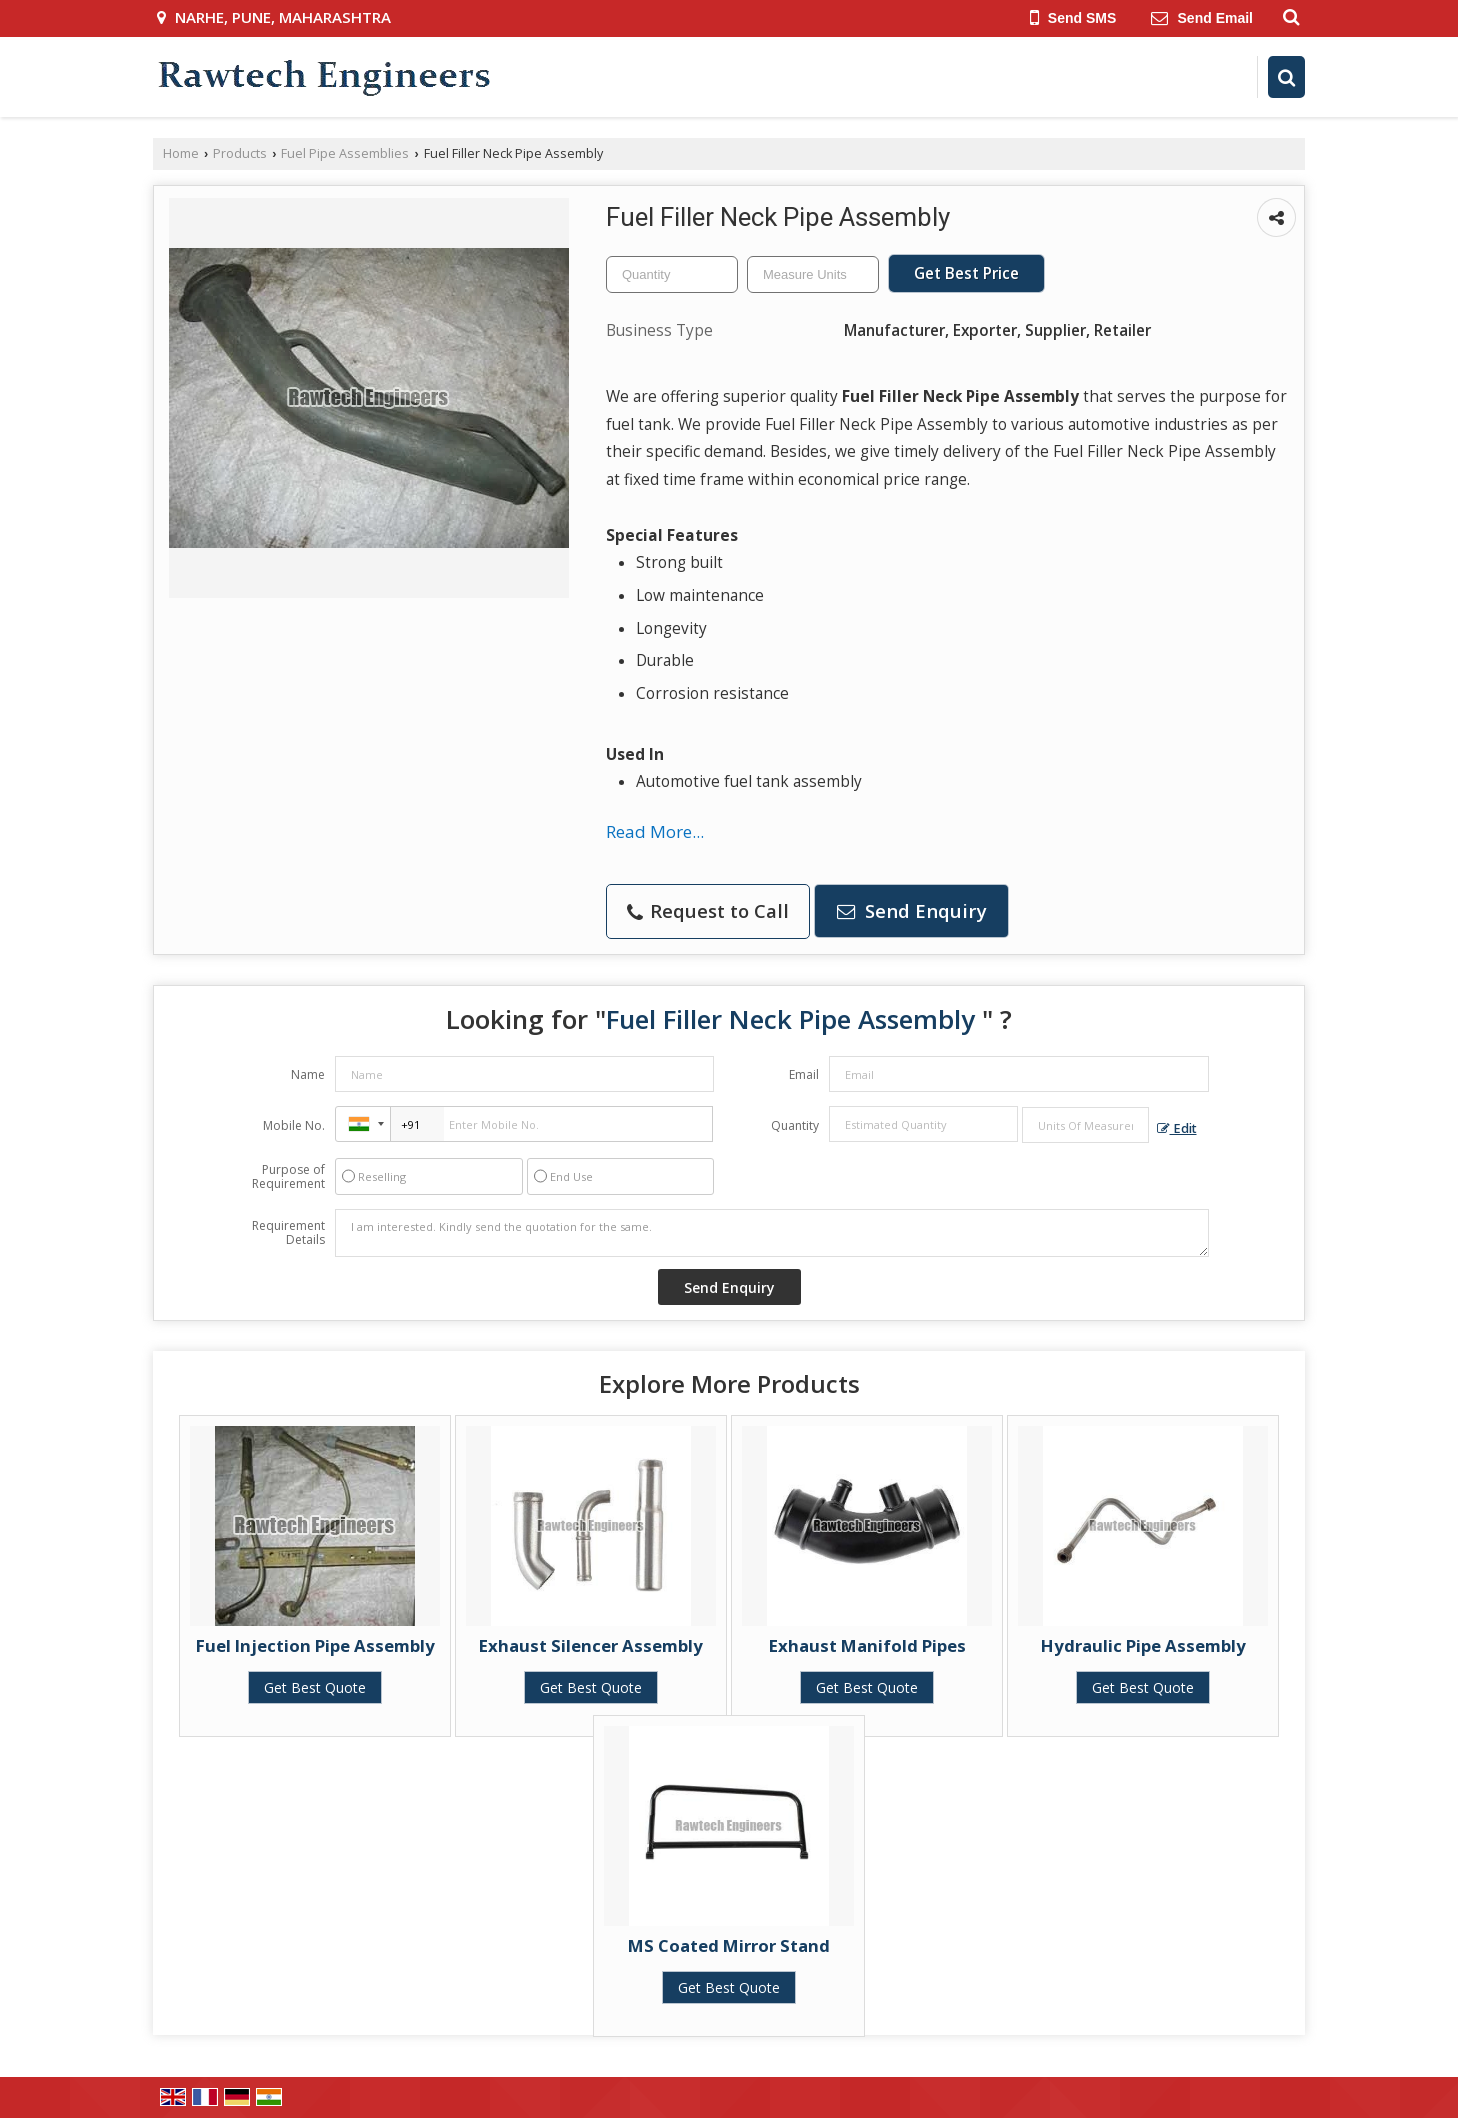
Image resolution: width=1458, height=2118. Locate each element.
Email (804, 1074)
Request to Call (708, 910)
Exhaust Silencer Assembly (591, 1645)
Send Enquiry (912, 910)
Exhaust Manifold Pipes (867, 1645)
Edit (1177, 1128)
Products (240, 153)
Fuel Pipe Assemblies (345, 153)
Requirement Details (288, 1233)
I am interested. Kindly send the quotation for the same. (772, 1233)
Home (181, 153)
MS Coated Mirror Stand (729, 1945)
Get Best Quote (315, 1687)
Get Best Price (966, 273)
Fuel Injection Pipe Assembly (315, 1645)
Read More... (655, 831)
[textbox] (813, 274)
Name (308, 1074)
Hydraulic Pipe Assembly (1143, 1645)
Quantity (795, 1125)
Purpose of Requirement (288, 1177)
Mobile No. (294, 1125)
